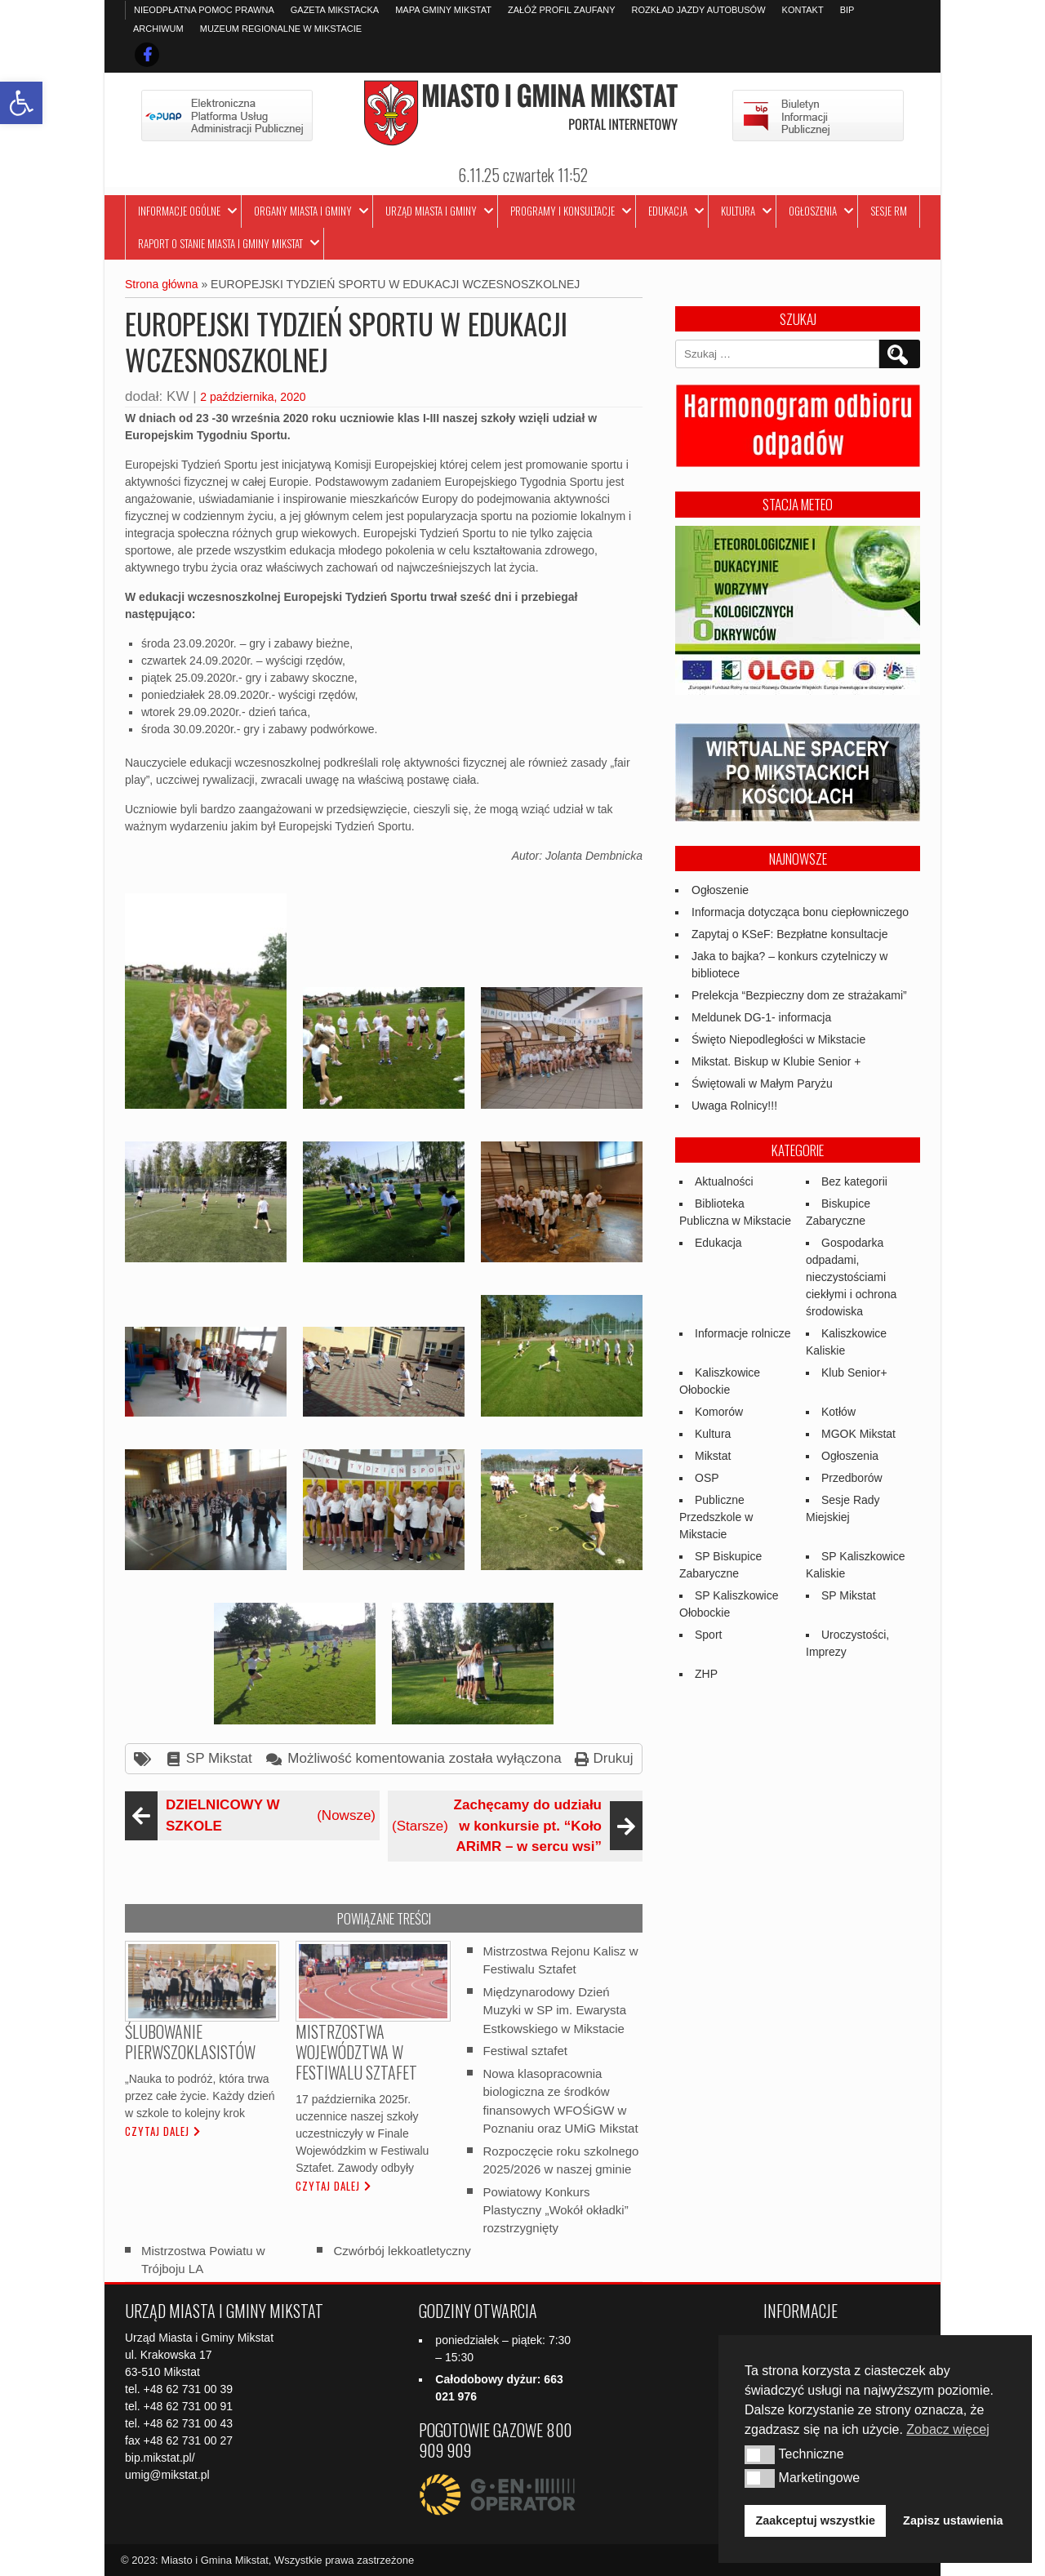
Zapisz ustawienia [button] (953, 2520)
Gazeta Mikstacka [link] (335, 10)
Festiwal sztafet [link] (525, 2051)
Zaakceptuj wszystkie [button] (815, 2520)
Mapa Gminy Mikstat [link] (443, 10)
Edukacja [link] (667, 210)
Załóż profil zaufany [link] (562, 10)
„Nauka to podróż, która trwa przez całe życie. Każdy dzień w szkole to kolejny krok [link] (200, 2096)
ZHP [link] (706, 1673)
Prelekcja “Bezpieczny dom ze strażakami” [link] (799, 995)
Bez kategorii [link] (854, 1181)
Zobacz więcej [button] (947, 2429)
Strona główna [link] (161, 284)
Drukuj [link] (613, 1758)
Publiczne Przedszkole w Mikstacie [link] (716, 1517)
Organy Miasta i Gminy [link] (303, 210)
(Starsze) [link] (515, 1826)
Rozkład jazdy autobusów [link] (699, 10)
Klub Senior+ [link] (854, 1372)
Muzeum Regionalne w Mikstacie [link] (281, 28)
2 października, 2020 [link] (252, 396)
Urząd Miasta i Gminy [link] (431, 210)
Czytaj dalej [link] (157, 2131)
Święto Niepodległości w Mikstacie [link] (778, 1039)
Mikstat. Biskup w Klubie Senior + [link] (775, 1061)
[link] (21, 103)
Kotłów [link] (838, 1411)
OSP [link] (707, 1477)
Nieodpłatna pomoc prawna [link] (204, 10)
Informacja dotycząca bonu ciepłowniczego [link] (800, 912)
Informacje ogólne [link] (179, 210)
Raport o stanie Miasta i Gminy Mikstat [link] (220, 243)
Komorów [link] (719, 1411)
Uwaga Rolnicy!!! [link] (734, 1105)
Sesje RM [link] (888, 210)
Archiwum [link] (158, 28)
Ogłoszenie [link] (720, 889)
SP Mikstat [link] (219, 1758)
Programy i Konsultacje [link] (562, 210)
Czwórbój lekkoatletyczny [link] (401, 2251)
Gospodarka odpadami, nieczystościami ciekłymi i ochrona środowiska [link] (851, 1277)
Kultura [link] (738, 210)
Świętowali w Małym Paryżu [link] (762, 1083)
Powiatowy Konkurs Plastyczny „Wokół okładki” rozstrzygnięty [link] (556, 2209)
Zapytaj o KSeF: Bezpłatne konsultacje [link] (789, 934)
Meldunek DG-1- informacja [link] (761, 1017)
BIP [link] (847, 10)
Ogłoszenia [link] (813, 210)
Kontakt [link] (803, 10)
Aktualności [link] (724, 1181)
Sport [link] (708, 1634)
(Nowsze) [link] (252, 1815)
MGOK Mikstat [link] (858, 1433)
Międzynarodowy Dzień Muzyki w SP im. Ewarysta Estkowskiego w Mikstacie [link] (555, 2010)
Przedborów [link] (852, 1477)
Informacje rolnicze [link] (743, 1333)
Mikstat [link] (713, 1455)
